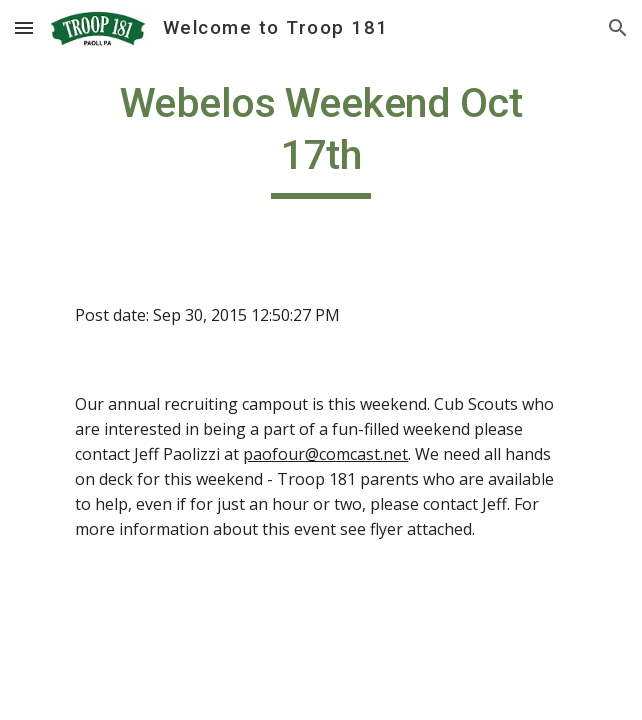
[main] (320, 138)
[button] (24, 27)
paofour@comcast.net (325, 454)
